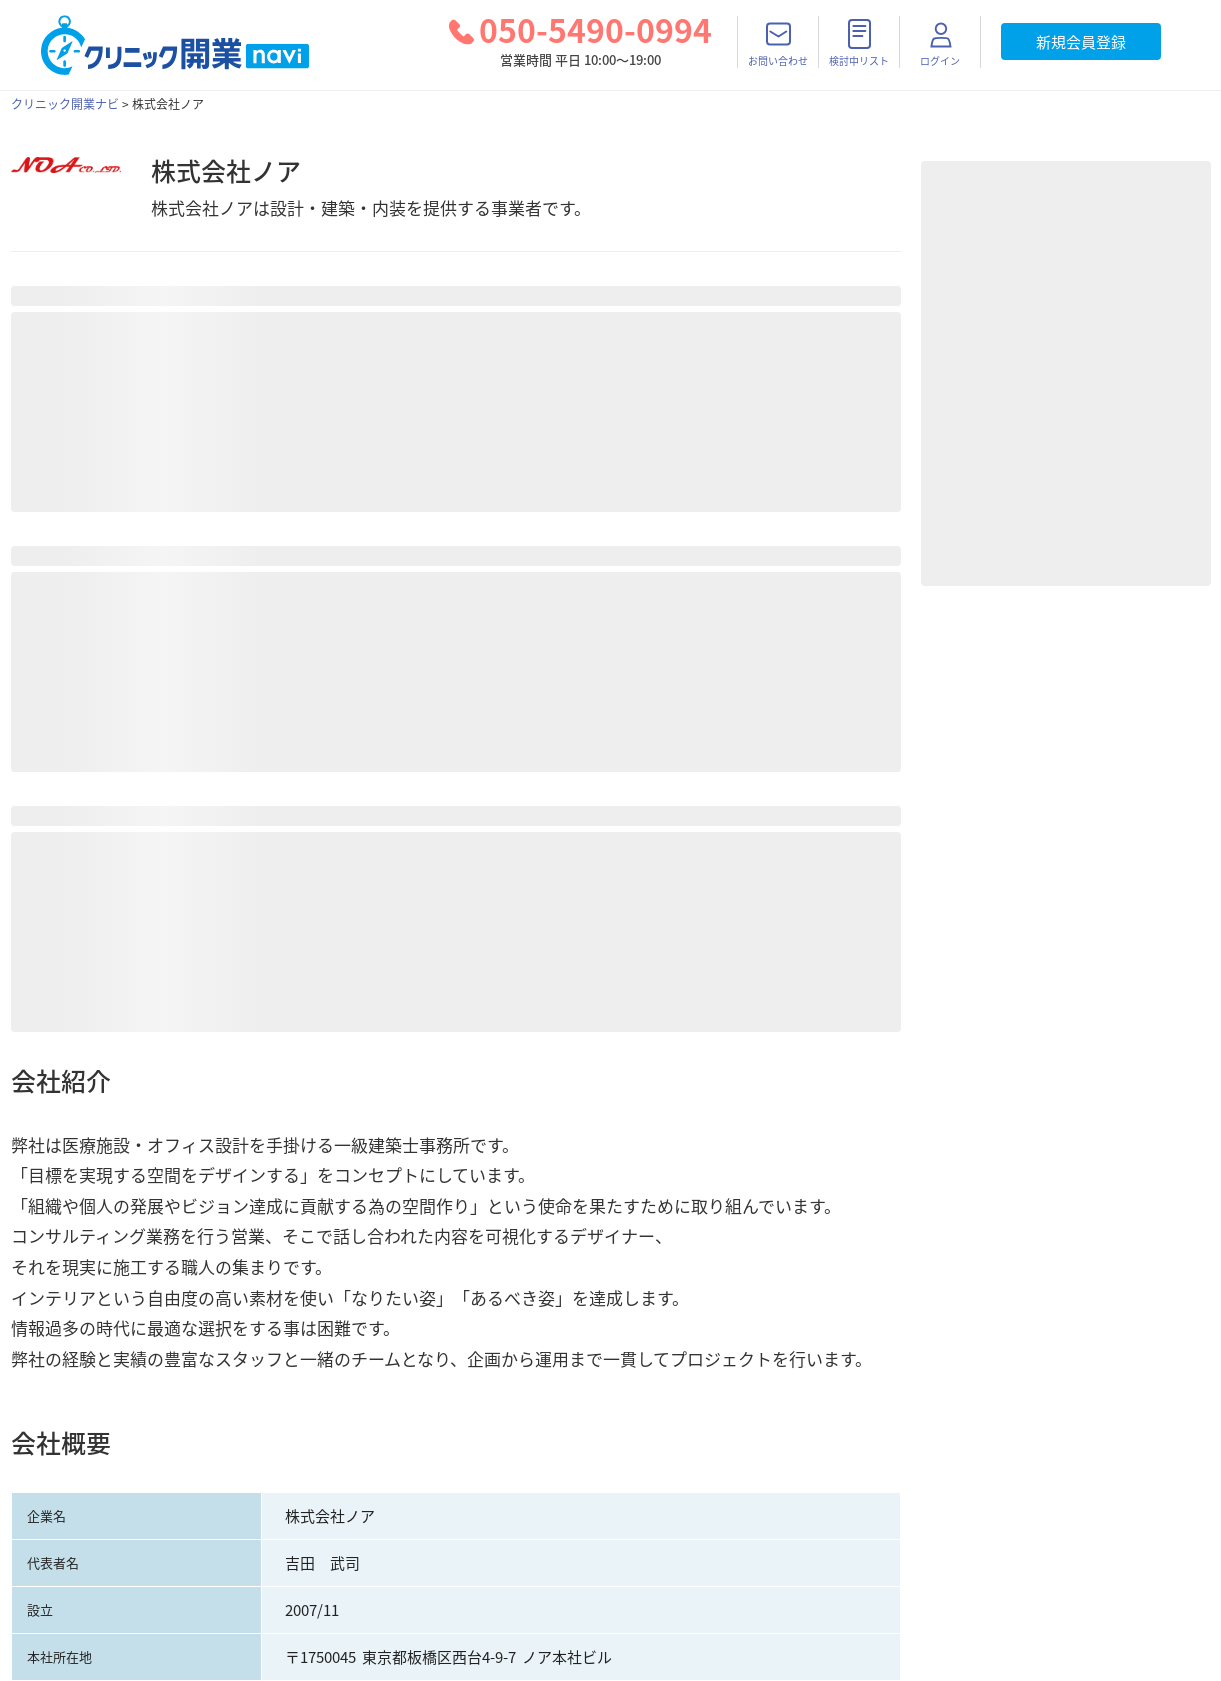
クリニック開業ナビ (65, 104)
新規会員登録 (1081, 42)
